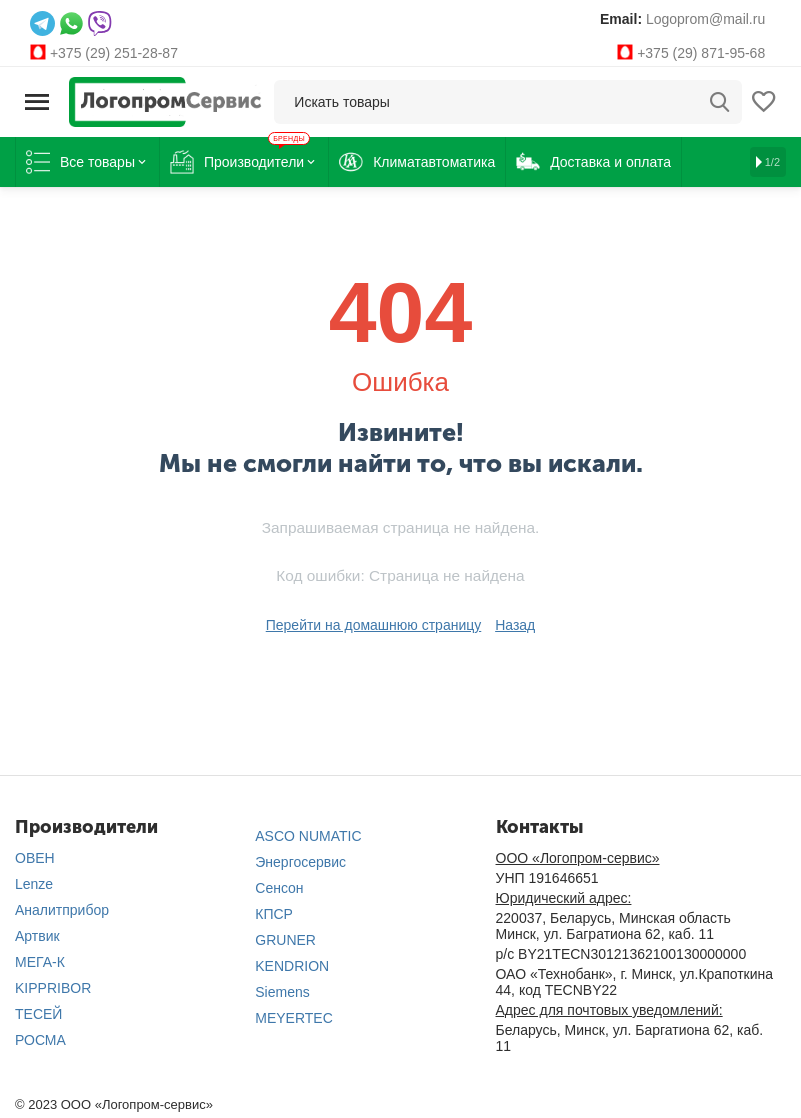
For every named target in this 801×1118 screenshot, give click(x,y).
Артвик (37, 936)
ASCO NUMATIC (308, 836)
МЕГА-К (40, 962)
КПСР (274, 914)
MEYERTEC (294, 1018)
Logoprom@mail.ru (705, 19)
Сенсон (279, 888)
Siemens (282, 992)
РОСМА (40, 1040)
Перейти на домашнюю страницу (374, 625)
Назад (515, 625)
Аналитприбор (62, 910)
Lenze (34, 884)
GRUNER (285, 940)
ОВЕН (35, 858)
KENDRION (292, 966)
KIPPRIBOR (53, 988)
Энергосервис (300, 862)
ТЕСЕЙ (38, 1014)
